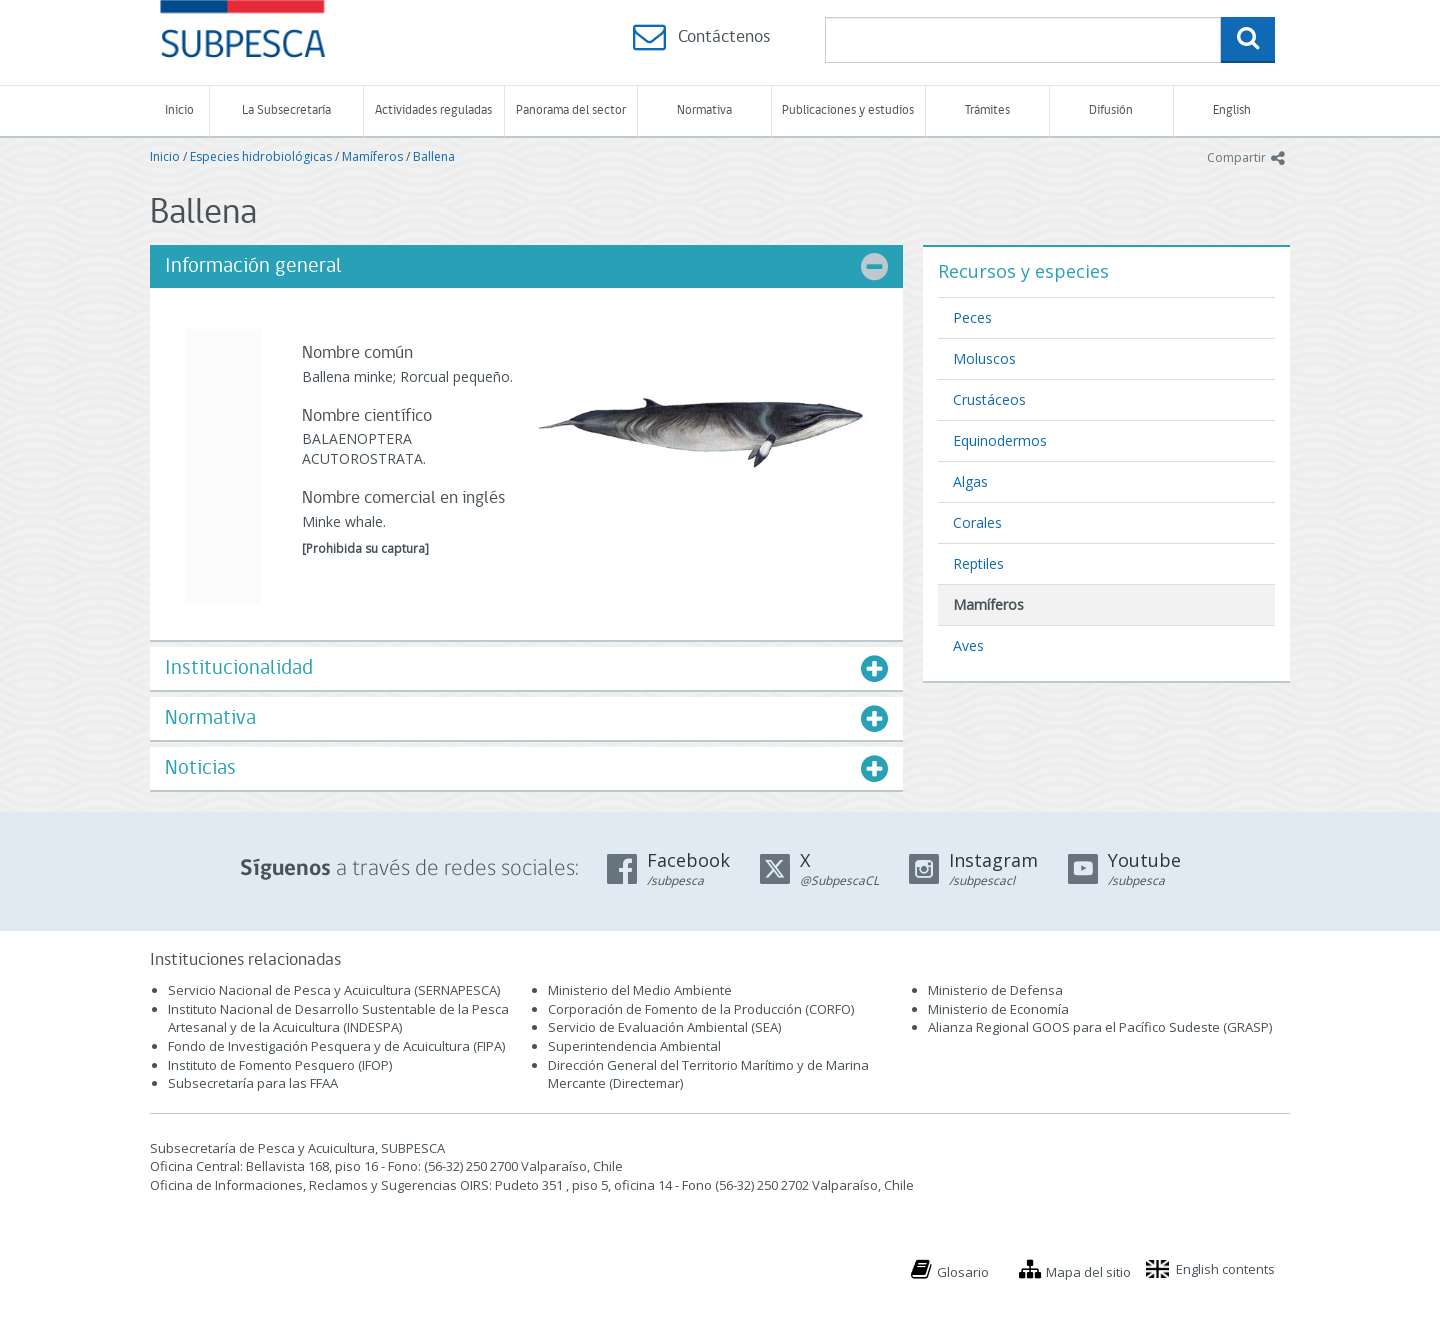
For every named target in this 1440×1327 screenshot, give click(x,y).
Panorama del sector (571, 110)
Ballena (434, 156)
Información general (253, 266)
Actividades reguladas (433, 110)
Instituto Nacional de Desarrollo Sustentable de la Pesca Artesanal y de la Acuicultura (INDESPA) (338, 1018)
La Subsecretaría (286, 110)
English (1232, 110)
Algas (970, 481)
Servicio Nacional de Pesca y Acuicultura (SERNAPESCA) (334, 990)
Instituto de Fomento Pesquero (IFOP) (280, 1065)
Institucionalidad (239, 668)
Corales (977, 522)
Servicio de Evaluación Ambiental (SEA (663, 1027)
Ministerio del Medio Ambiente (640, 990)
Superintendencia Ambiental (634, 1046)
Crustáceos (989, 399)
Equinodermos (1000, 440)
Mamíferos (372, 156)
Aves (968, 645)
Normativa (704, 110)
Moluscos (984, 358)
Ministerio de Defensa (995, 990)
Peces (972, 317)
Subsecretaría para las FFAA (253, 1083)
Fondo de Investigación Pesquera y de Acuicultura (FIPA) (336, 1046)
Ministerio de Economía (998, 1009)
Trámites (987, 110)
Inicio (179, 110)
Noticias (200, 768)
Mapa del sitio (1088, 1272)
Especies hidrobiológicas (261, 156)
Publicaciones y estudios (848, 110)
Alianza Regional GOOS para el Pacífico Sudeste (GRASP (1098, 1027)
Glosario (963, 1272)
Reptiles (978, 563)
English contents (1225, 1269)
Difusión (1111, 110)
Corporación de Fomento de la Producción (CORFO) (701, 1009)
